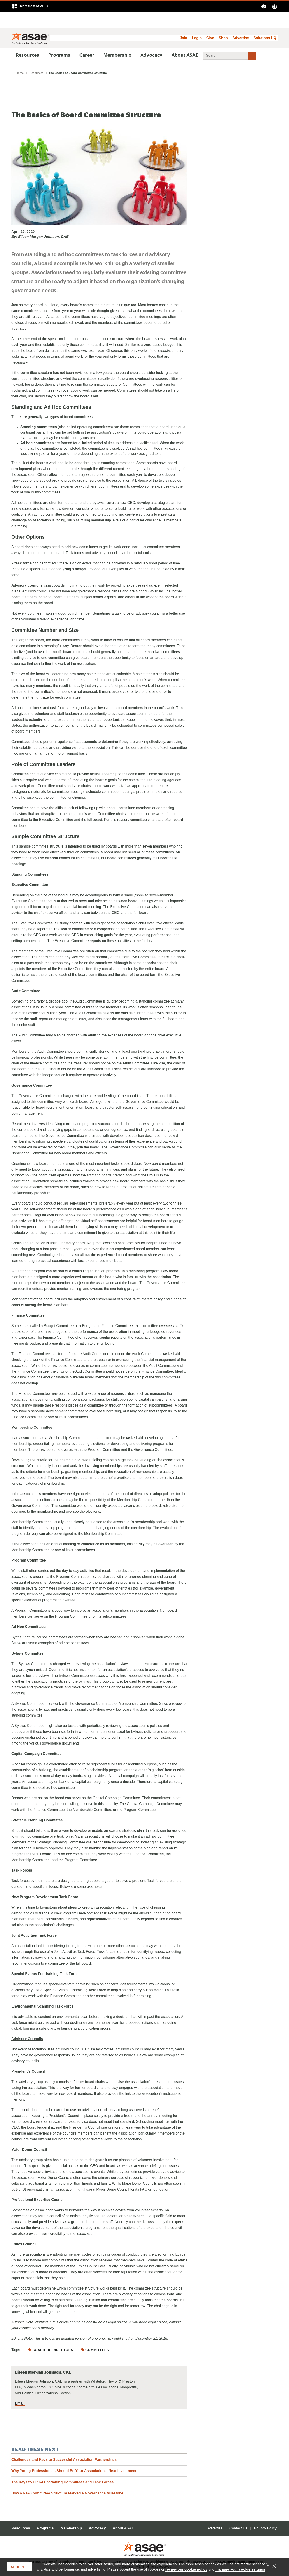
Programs (59, 39)
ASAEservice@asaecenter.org (240, 2546)
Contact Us (238, 2513)
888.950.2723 (200, 2546)
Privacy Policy (265, 2513)
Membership (117, 39)
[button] (30, 6)
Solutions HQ (265, 22)
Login (197, 22)
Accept (18, 2566)
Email (20, 2388)
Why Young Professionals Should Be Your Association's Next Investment (73, 2455)
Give (210, 22)
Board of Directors (51, 2334)
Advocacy (151, 39)
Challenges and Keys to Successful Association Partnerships (64, 2444)
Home (20, 57)
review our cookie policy (186, 2569)
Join (183, 22)
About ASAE (185, 39)
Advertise (240, 22)
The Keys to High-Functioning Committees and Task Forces (62, 2466)
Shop (223, 22)
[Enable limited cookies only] (277, 2565)
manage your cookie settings (240, 2569)
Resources (28, 39)
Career (87, 39)
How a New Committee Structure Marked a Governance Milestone (67, 2478)
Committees (94, 2334)
